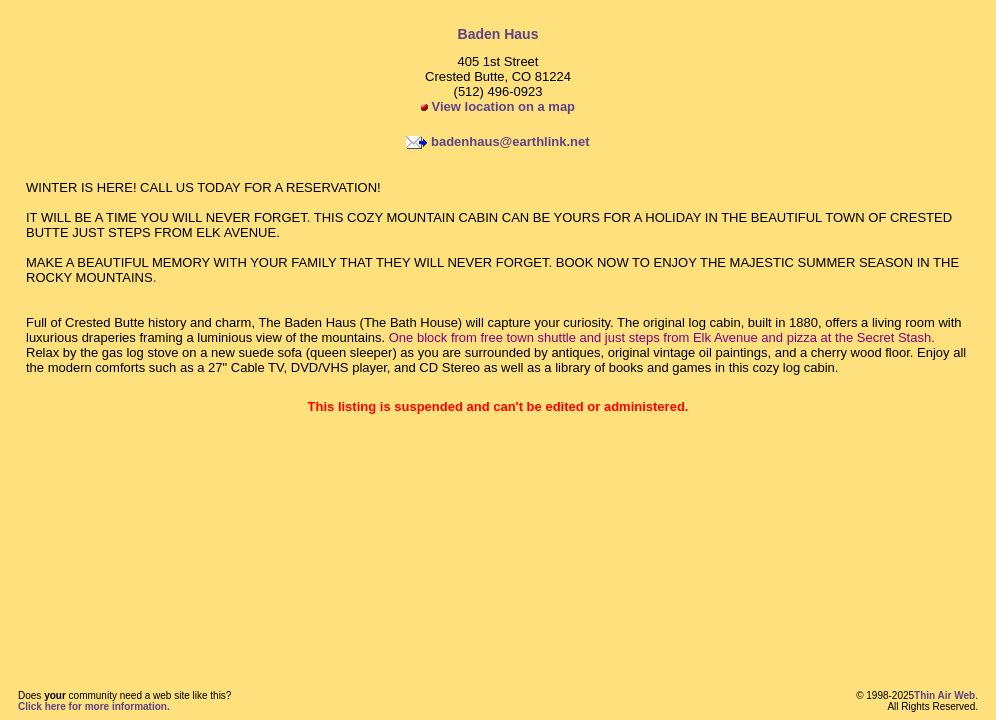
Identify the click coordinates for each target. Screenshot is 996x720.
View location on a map (498, 106)
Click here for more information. (94, 706)
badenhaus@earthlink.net (510, 141)
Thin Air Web (944, 695)
